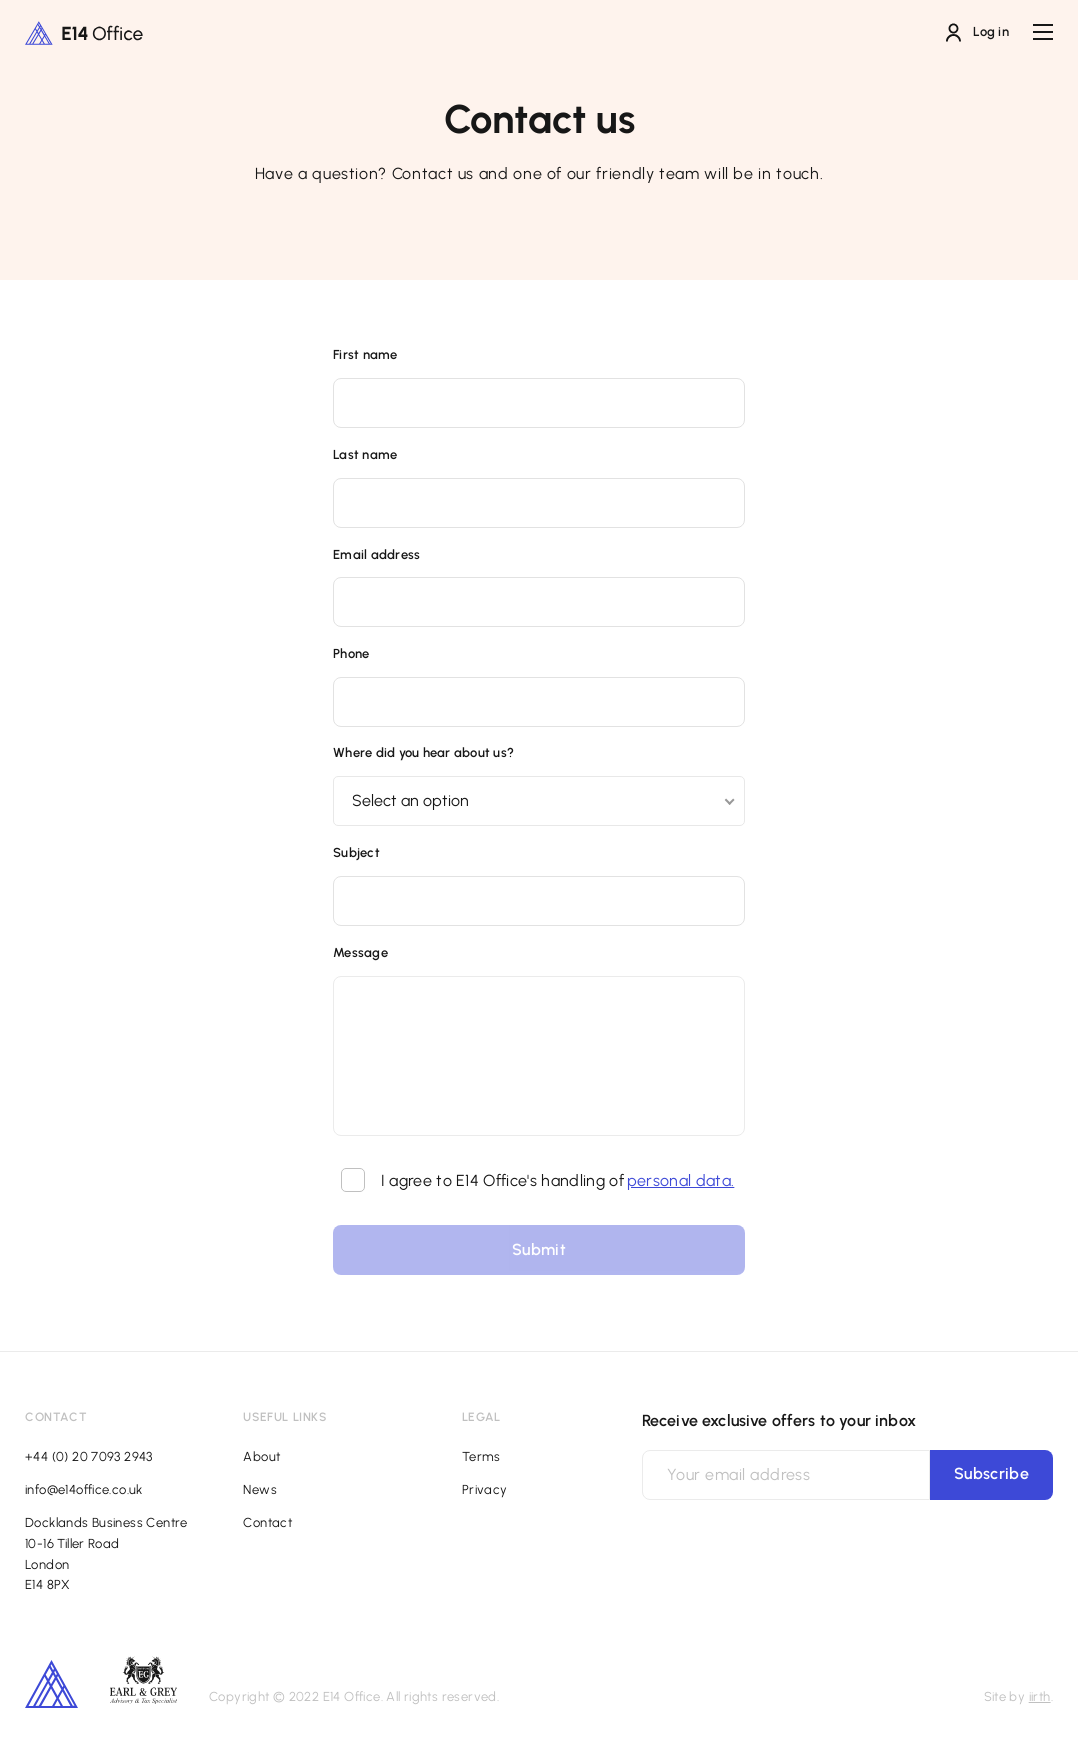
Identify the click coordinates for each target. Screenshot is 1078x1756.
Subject (356, 852)
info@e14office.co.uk (84, 1489)
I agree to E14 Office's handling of (538, 1181)
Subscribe (991, 1473)
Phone (351, 653)
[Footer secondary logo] (51, 1684)
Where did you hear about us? (423, 752)
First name (365, 354)
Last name (365, 454)
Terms (481, 1456)
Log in (977, 32)
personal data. (680, 1180)
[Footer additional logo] (143, 1698)
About (261, 1456)
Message (360, 952)
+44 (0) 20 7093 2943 (89, 1456)
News (260, 1489)
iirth (1040, 1696)
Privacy (485, 1489)
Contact (267, 1522)
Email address (376, 554)
